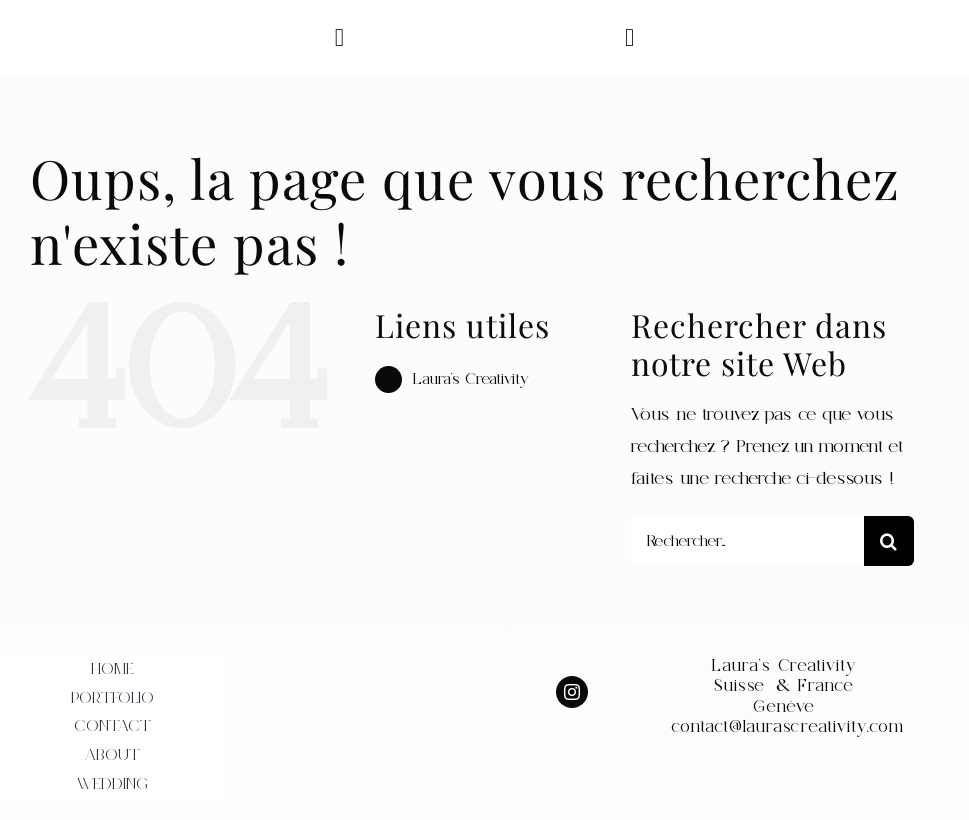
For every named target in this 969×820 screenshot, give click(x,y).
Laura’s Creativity (471, 379)
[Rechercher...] (747, 541)
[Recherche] (889, 541)
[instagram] (572, 692)
